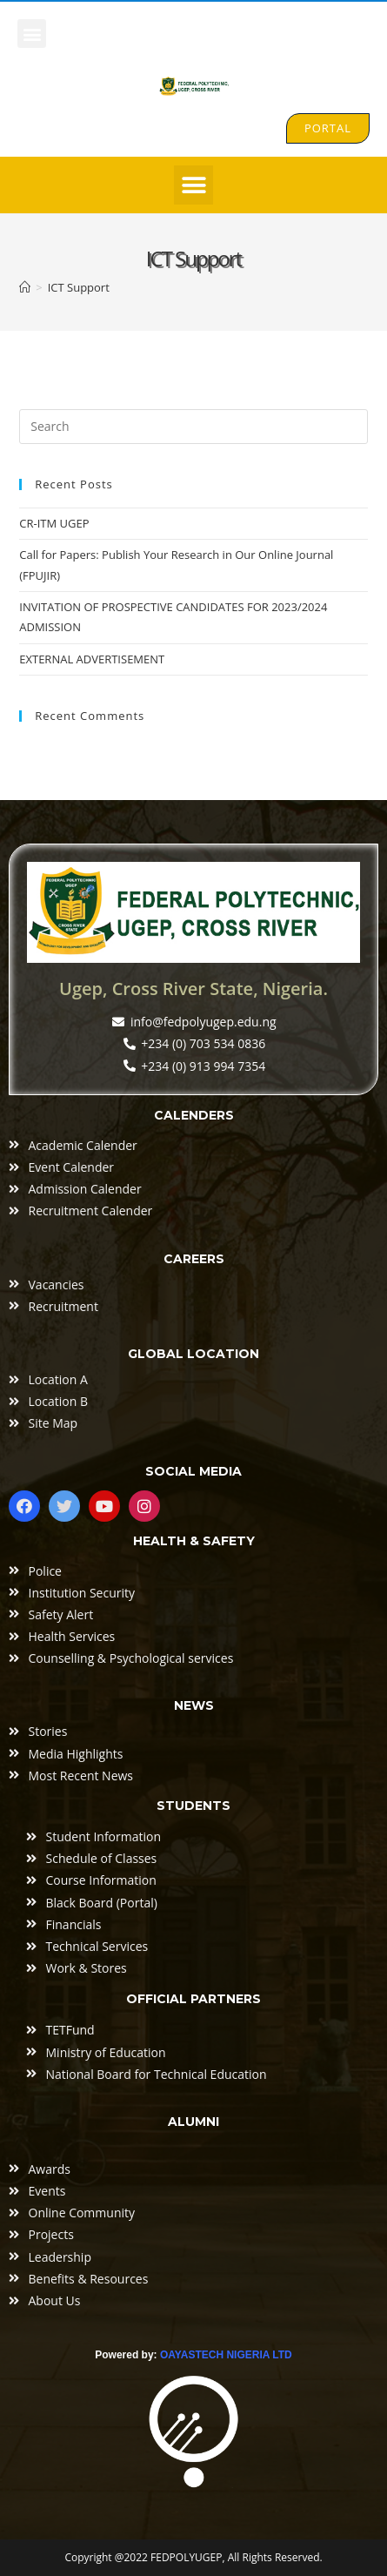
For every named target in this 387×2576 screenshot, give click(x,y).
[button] (31, 33)
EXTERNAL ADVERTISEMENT (91, 659)
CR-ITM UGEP (54, 523)
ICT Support (79, 287)
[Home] (24, 287)
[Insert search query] (193, 426)
